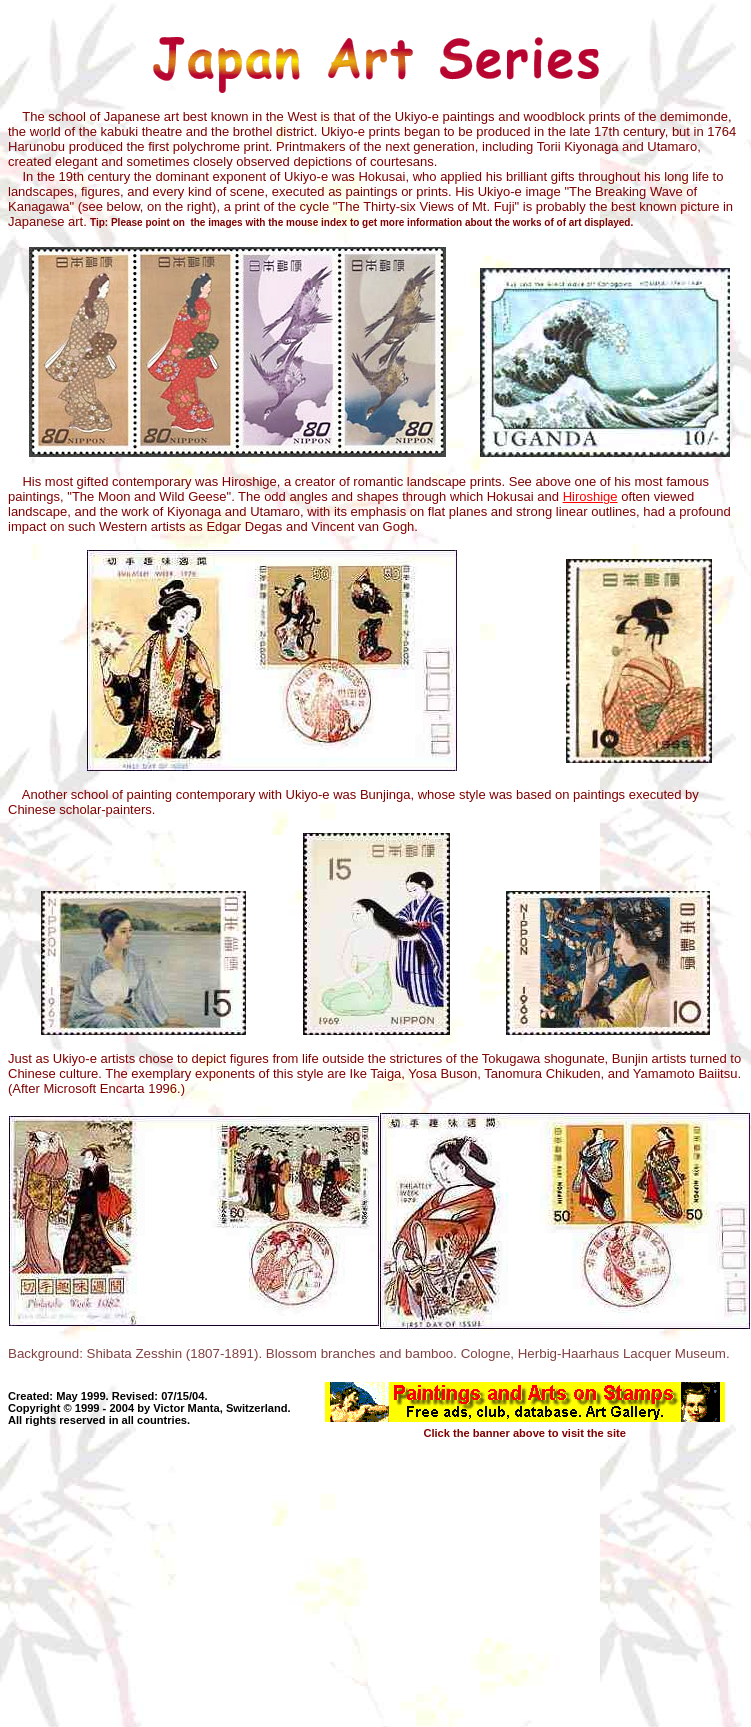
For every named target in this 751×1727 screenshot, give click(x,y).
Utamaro (275, 511)
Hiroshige (590, 496)
